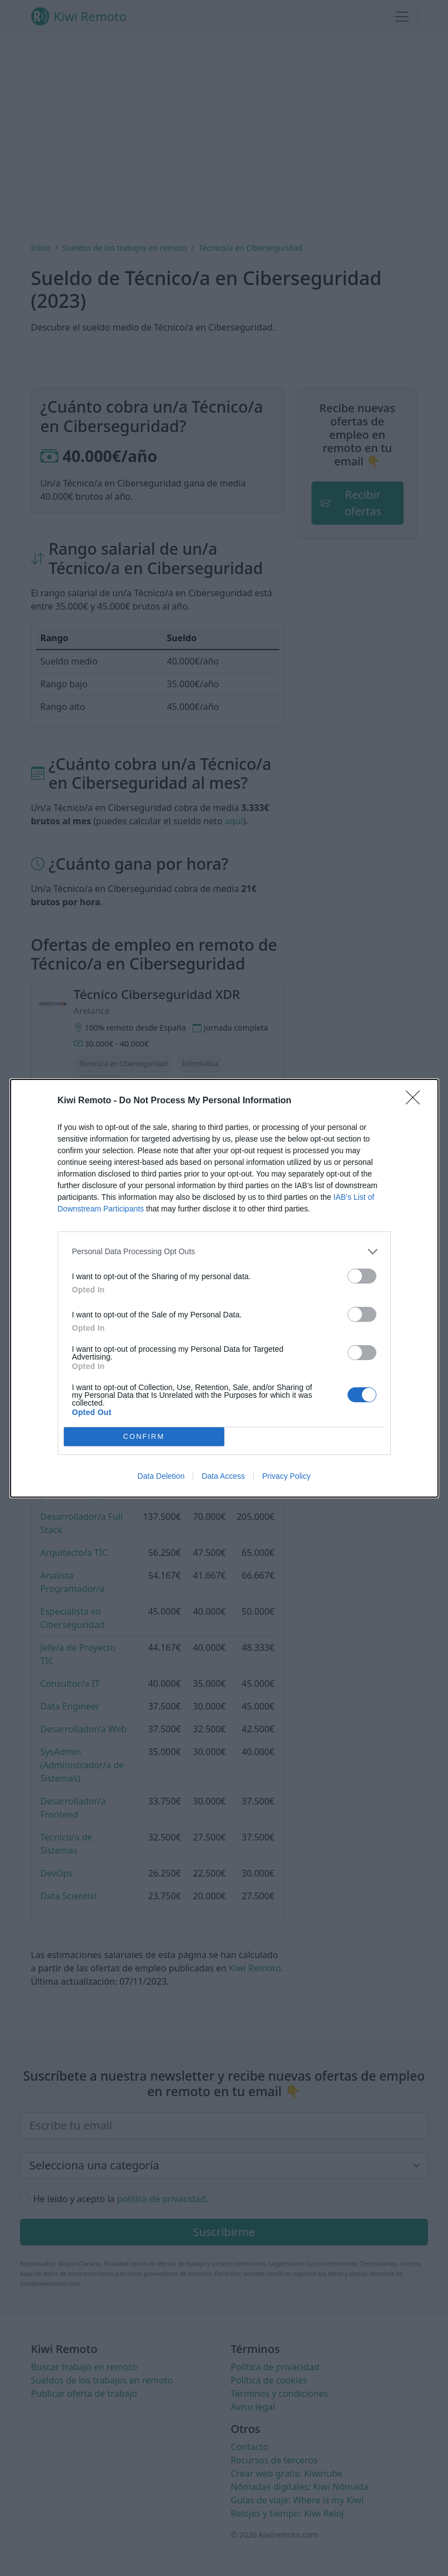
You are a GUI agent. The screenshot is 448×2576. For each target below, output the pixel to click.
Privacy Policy (286, 1476)
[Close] (416, 1100)
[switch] (362, 1275)
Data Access (223, 1476)
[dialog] (224, 1288)
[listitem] (224, 1251)
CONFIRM (144, 1436)
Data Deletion (161, 1476)
